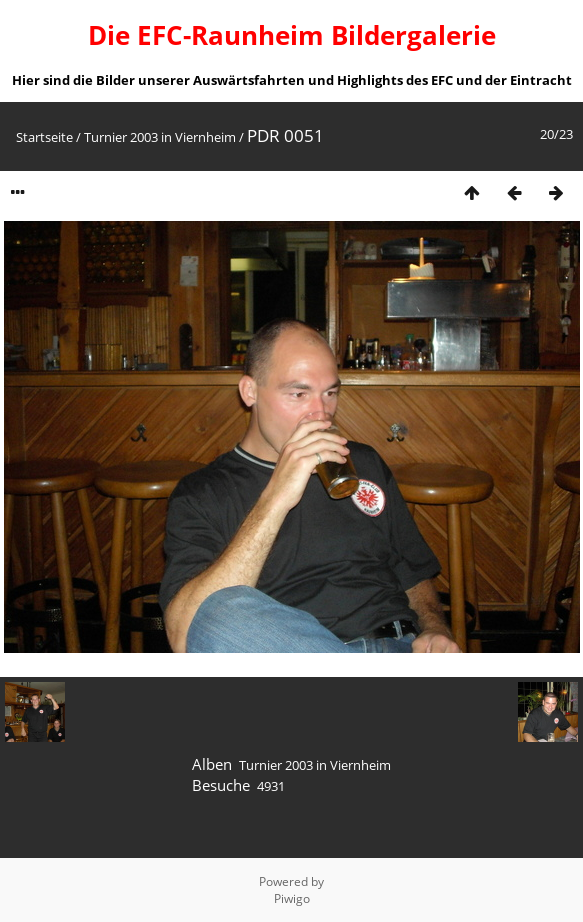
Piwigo (292, 898)
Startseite (44, 137)
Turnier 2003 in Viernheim (160, 137)
